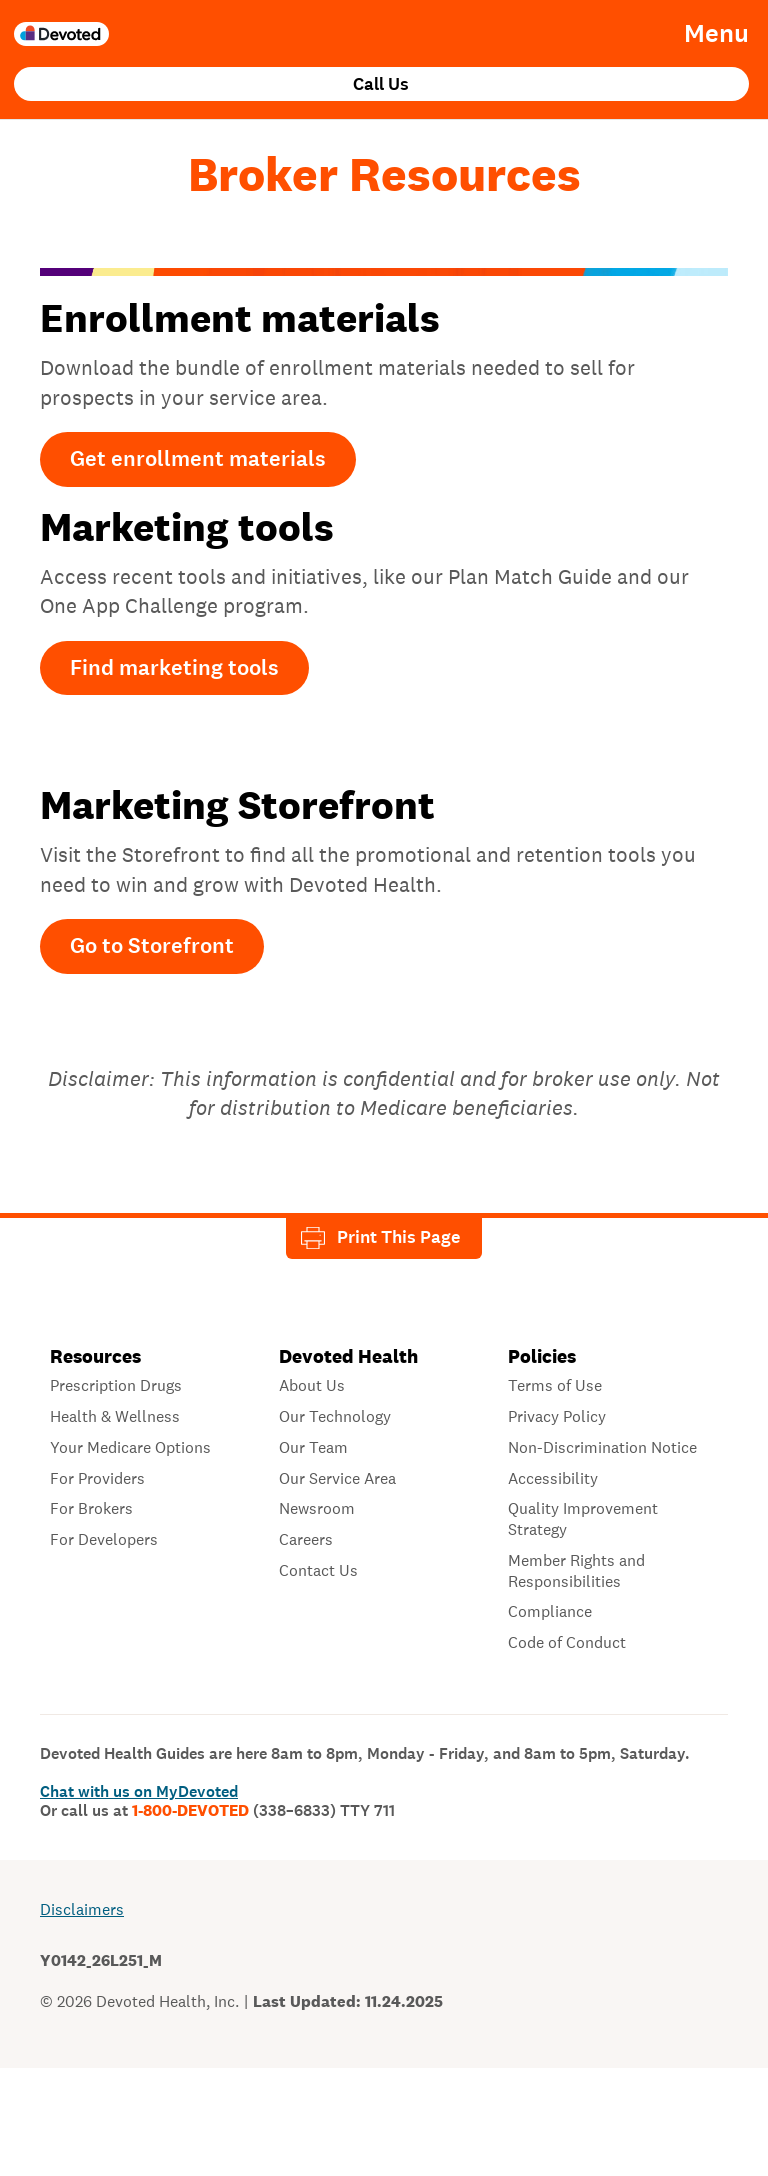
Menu (716, 34)
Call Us (381, 84)
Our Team (313, 1448)
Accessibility (553, 1479)
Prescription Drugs (116, 1386)
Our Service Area (337, 1479)
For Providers (97, 1479)
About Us (312, 1386)
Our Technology (335, 1417)
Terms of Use (555, 1386)
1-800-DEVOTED (263, 1811)
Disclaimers (82, 1909)
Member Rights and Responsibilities (576, 1571)
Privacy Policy (557, 1417)
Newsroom (317, 1509)
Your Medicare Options (130, 1448)
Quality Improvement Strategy (583, 1519)
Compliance (550, 1612)
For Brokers (91, 1509)
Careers (306, 1540)
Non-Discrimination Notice (602, 1448)
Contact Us (318, 1571)
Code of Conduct (567, 1643)
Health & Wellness (115, 1417)
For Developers (104, 1540)
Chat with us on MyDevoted (139, 1791)
